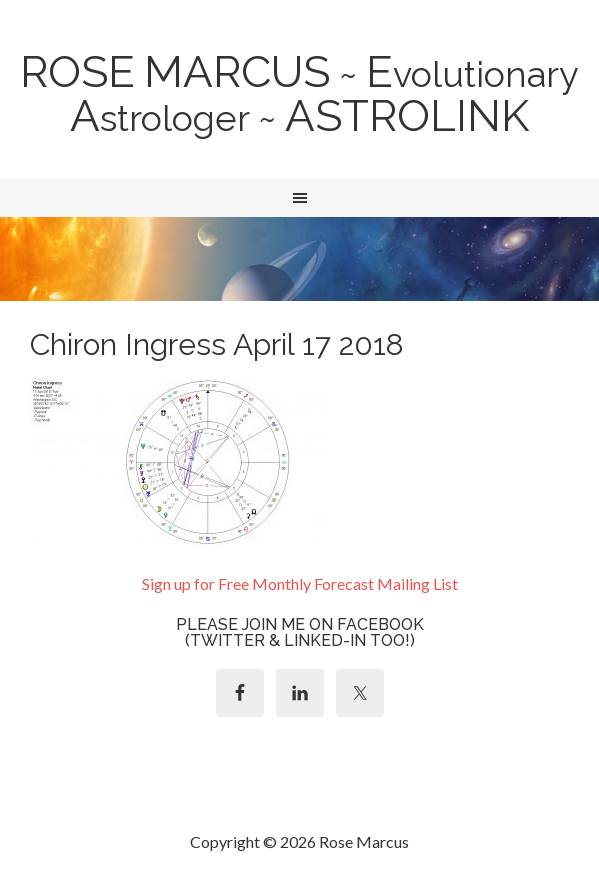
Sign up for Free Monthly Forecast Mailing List (300, 583)
